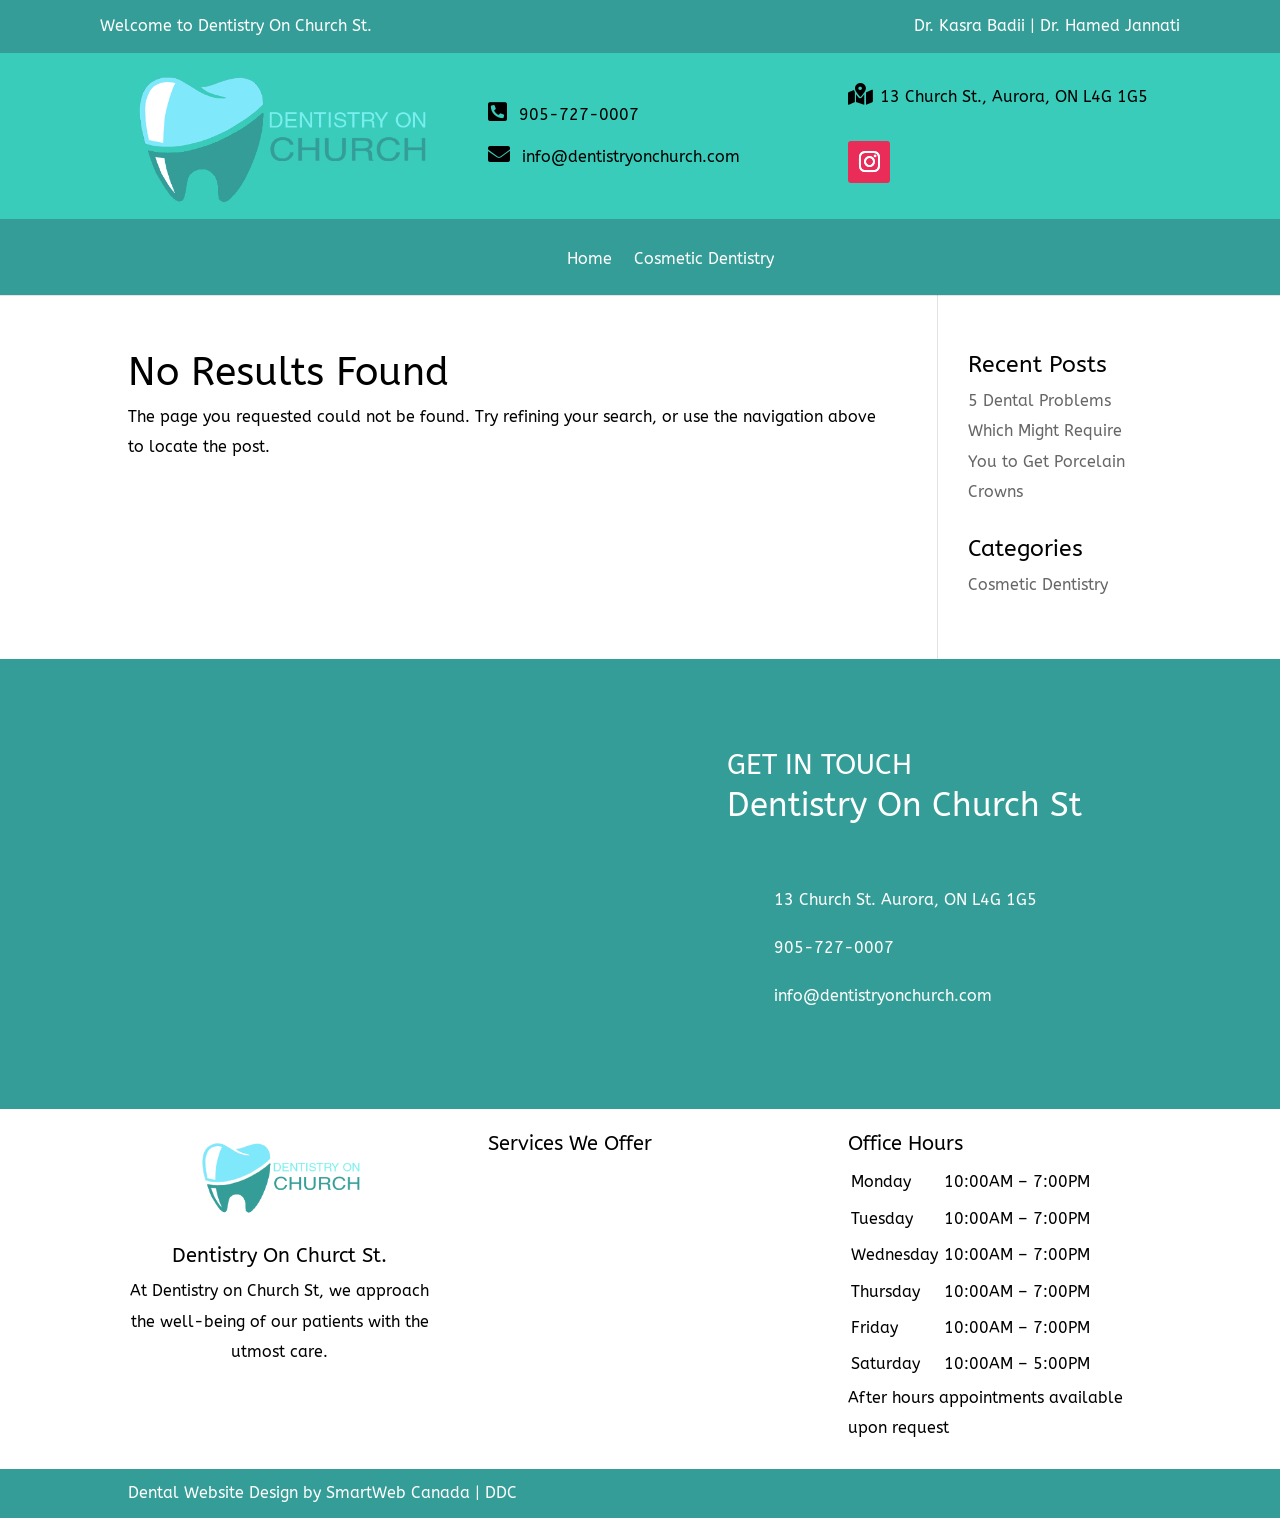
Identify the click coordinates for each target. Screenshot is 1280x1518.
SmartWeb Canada (398, 1492)
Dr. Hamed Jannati (1110, 25)
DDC (501, 1492)
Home (589, 260)
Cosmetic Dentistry (704, 260)
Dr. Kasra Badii (969, 25)
